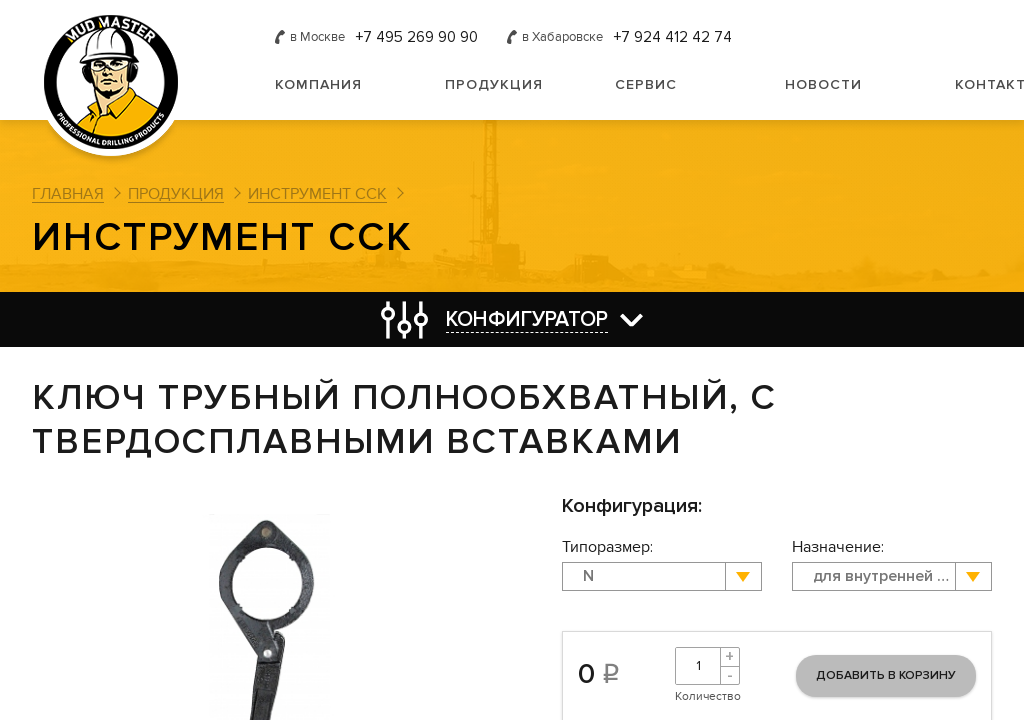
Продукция (494, 84)
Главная (68, 194)
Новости (823, 84)
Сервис (646, 84)
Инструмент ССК (317, 194)
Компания (318, 84)
